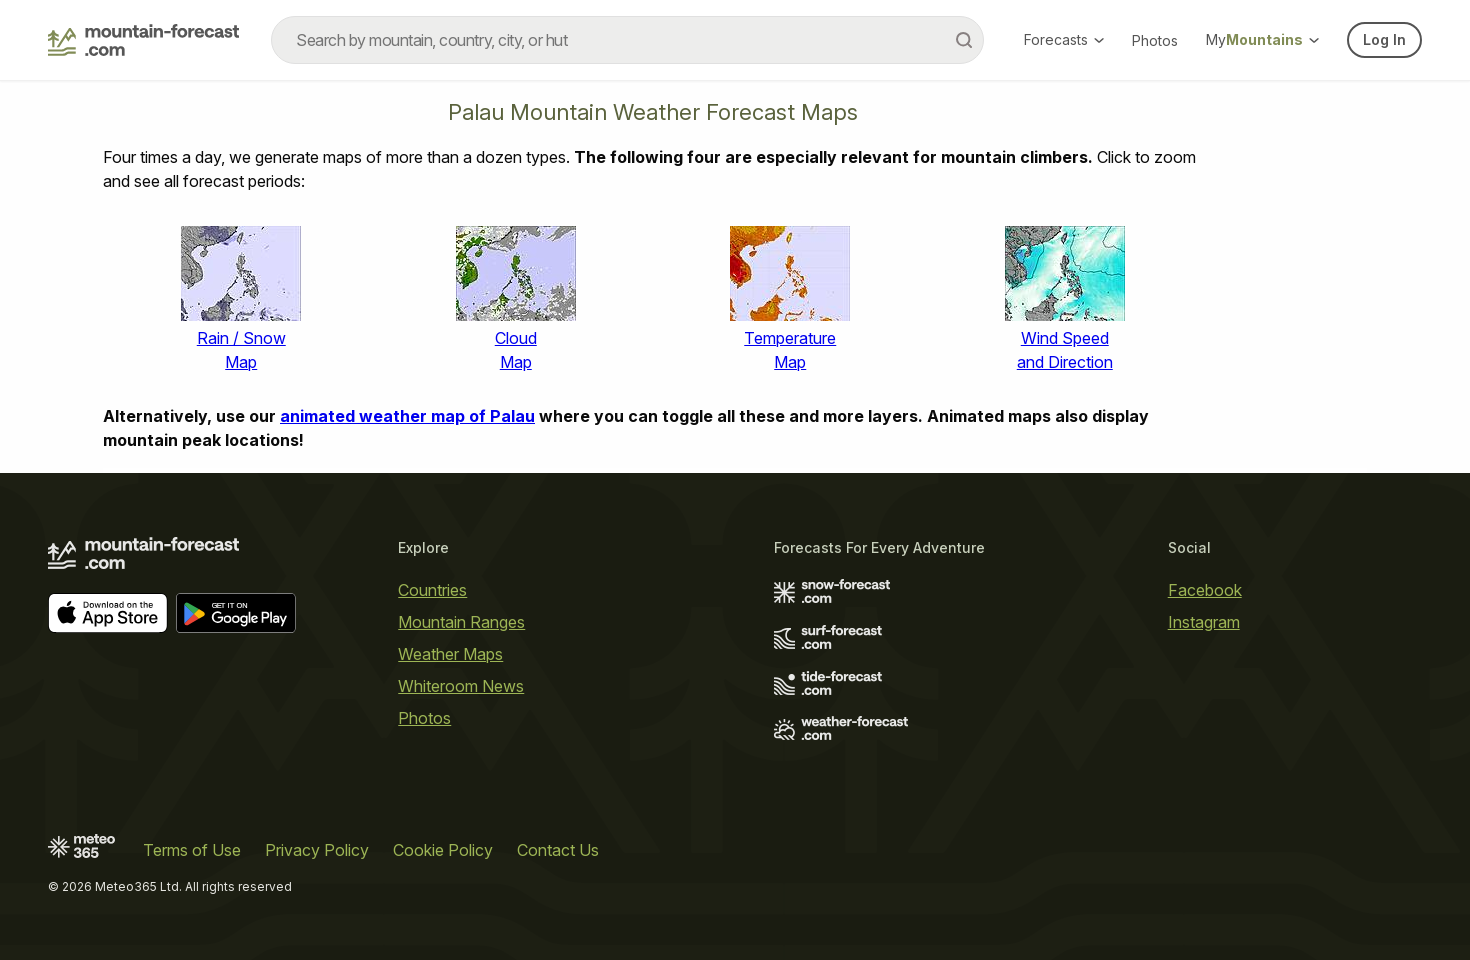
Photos (1155, 40)
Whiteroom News (461, 686)
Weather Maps (450, 654)
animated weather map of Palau (407, 416)
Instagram (1204, 622)
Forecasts (1064, 39)
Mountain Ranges (461, 622)
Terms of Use (192, 850)
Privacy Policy (317, 850)
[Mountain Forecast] (143, 40)
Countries (432, 590)
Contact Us (558, 850)
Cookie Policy (443, 850)
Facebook (1205, 590)
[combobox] (627, 40)
